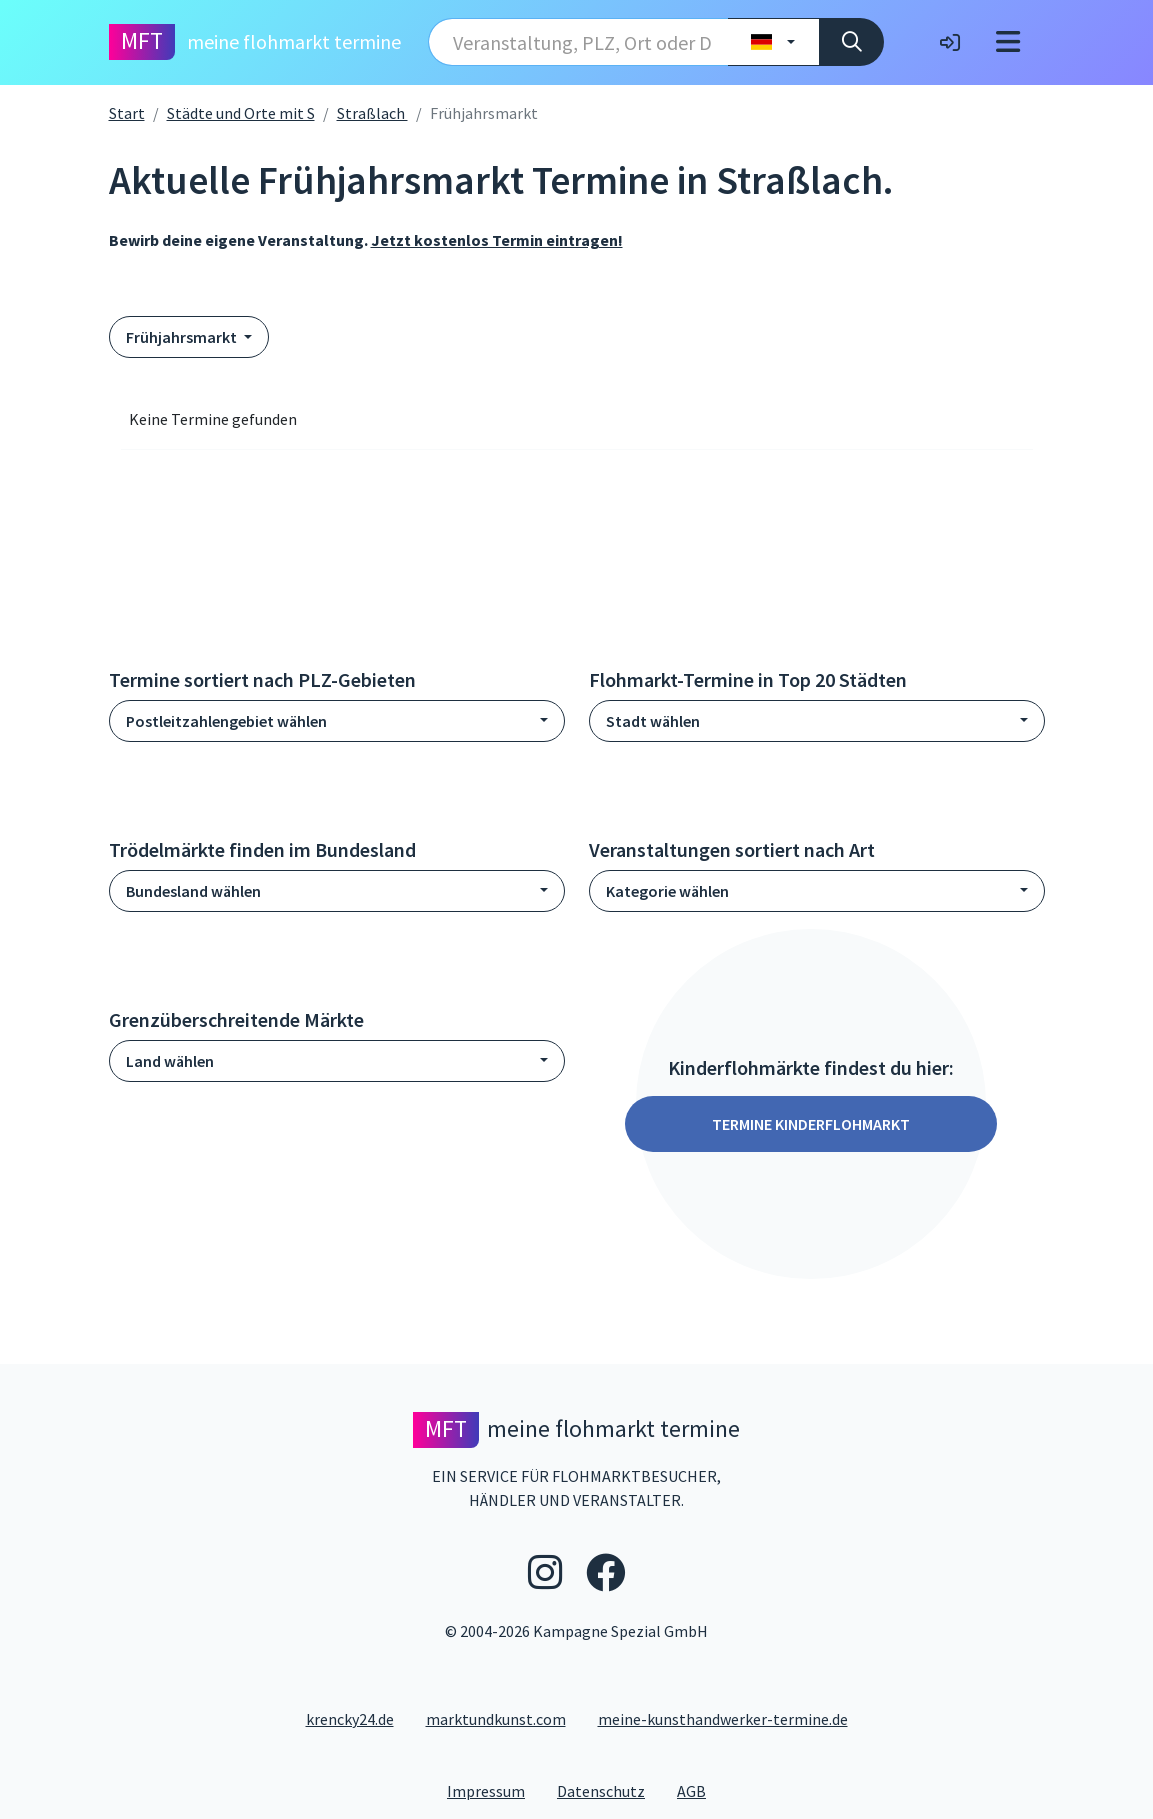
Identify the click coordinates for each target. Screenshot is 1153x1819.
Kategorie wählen (667, 891)
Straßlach (372, 113)
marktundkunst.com (496, 1719)
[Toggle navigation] (1008, 42)
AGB (699, 1790)
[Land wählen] (773, 42)
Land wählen (170, 1061)
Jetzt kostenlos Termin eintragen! (497, 240)
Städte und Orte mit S (241, 113)
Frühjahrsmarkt (183, 337)
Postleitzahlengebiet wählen (226, 721)
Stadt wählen (653, 721)
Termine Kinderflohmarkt (811, 1124)
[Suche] (851, 42)
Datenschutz (609, 1790)
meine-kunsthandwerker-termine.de (723, 1719)
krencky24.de (350, 1719)
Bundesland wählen (193, 891)
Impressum (494, 1790)
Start (127, 113)
